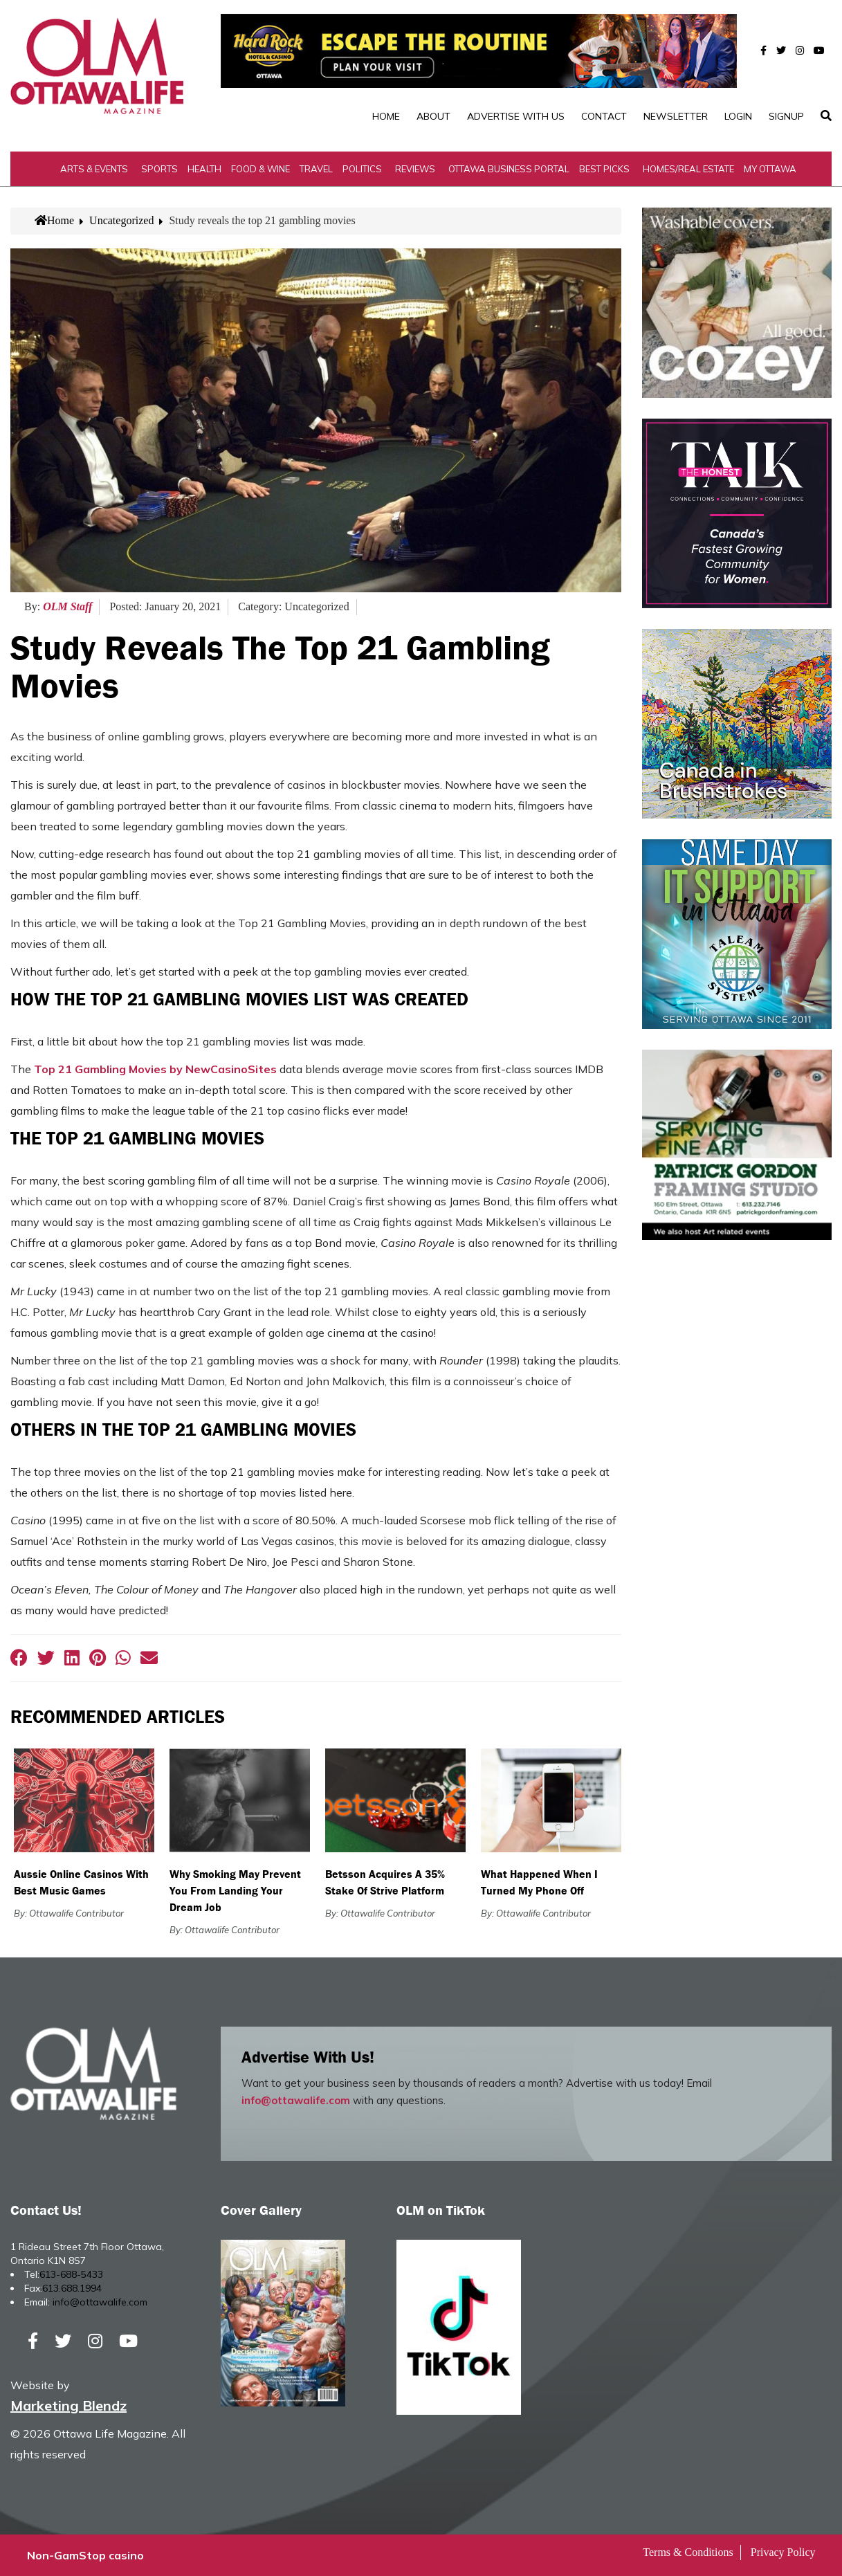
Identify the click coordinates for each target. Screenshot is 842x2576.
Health (204, 168)
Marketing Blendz (68, 2405)
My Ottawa (770, 168)
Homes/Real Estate (688, 168)
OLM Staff (67, 606)
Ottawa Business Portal (508, 168)
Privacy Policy (783, 2552)
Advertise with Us (516, 116)
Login (738, 116)
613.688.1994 (72, 2288)
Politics (362, 168)
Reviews (415, 168)
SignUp (786, 116)
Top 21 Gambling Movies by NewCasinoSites (155, 1069)
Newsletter (675, 116)
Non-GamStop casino (85, 2555)
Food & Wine (260, 168)
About (433, 116)
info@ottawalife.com (295, 2100)
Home (386, 116)
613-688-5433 (71, 2274)
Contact (604, 116)
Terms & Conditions (688, 2552)
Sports (159, 168)
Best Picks (604, 168)
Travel (316, 168)
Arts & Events (94, 168)
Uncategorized (121, 220)
